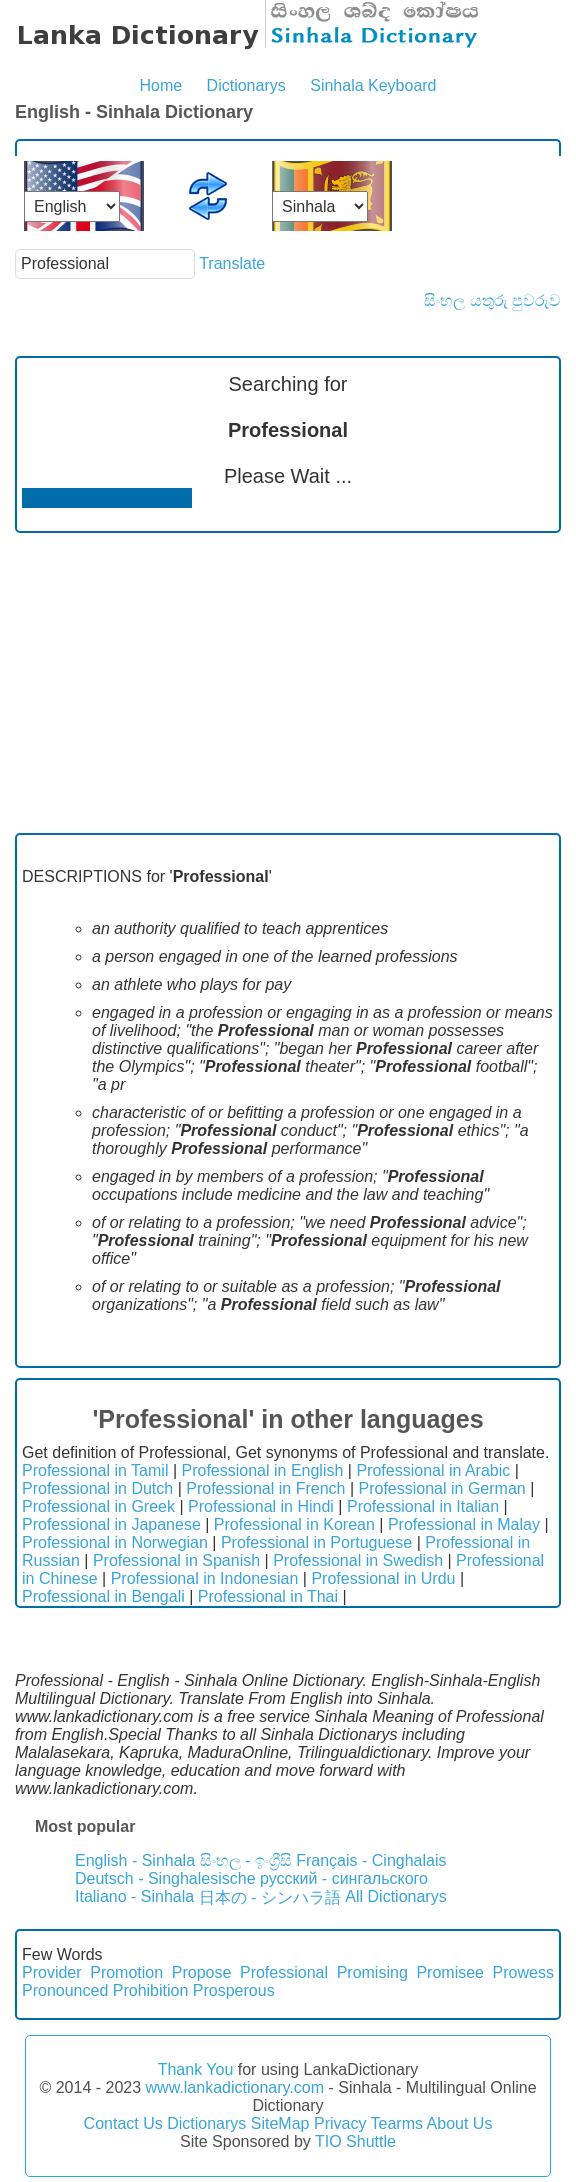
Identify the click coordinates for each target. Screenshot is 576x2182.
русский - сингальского (344, 1878)
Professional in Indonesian (205, 1578)
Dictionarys (246, 85)
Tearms (397, 2123)
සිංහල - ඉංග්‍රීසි (246, 1860)
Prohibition (151, 1990)
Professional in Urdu (383, 1578)
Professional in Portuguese (316, 1542)
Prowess (523, 1972)
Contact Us (123, 2123)
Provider (52, 1972)
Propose (202, 1972)
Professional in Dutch (97, 1488)
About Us (460, 2123)
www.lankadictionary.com (235, 2087)
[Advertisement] (288, 683)
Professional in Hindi (261, 1506)
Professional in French (265, 1488)
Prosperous (234, 1990)
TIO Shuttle (355, 2141)
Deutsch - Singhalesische (165, 1878)
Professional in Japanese (111, 1524)
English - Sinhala (135, 1860)
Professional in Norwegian (115, 1542)
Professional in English (263, 1470)
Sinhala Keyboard (373, 85)
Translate (232, 263)
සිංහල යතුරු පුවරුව (492, 300)
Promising (372, 1972)
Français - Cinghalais (371, 1860)
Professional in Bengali (103, 1596)
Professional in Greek (98, 1506)
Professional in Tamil (95, 1470)
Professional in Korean (294, 1524)
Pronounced (65, 1990)
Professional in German (442, 1488)
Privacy (340, 2123)
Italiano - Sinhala (134, 1896)
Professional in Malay (464, 1524)
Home (160, 85)
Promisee (450, 1972)
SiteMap (280, 2123)
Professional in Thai (268, 1596)
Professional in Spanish (176, 1560)
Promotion (126, 1972)
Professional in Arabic (433, 1470)
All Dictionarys (395, 1896)
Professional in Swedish (358, 1560)
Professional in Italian (423, 1506)
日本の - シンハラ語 (270, 1897)
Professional (284, 1972)
